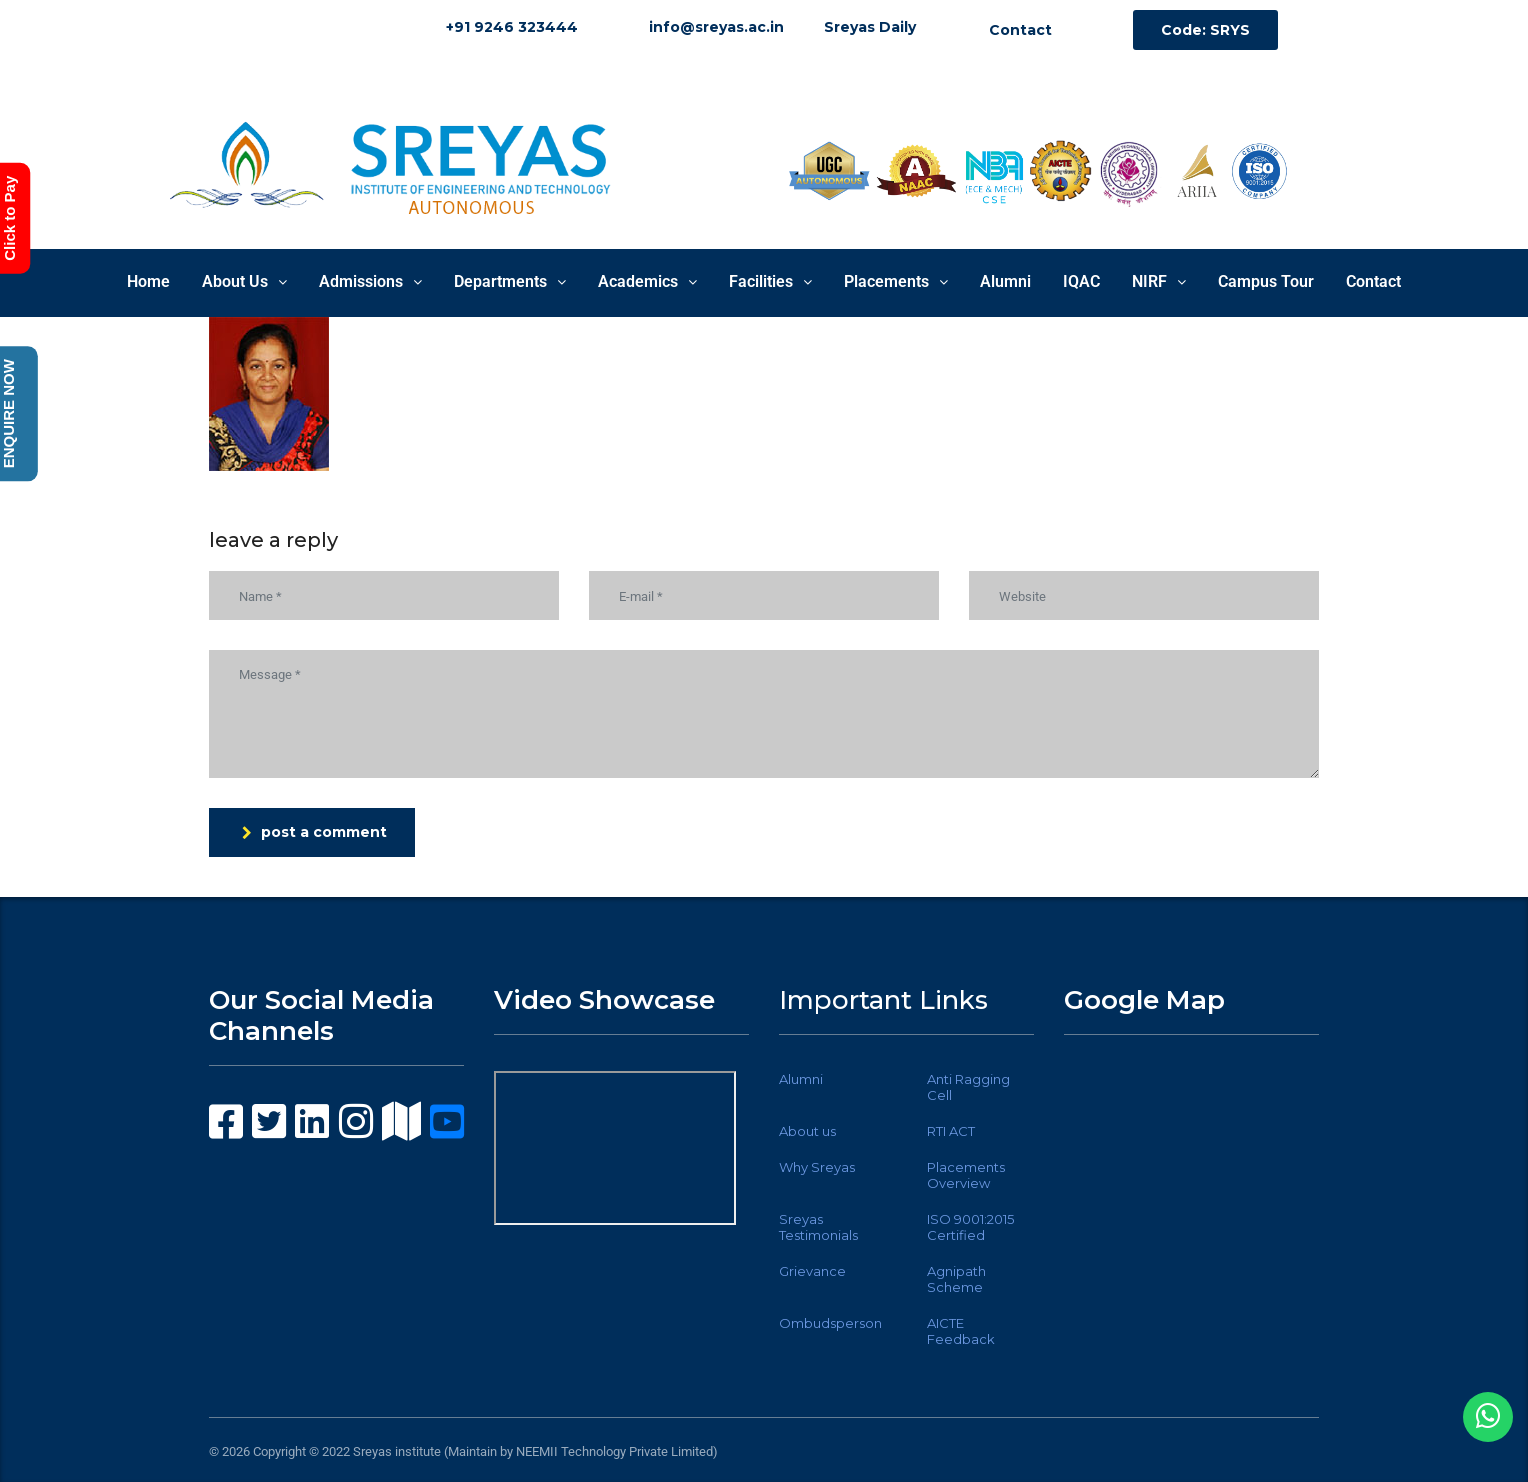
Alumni (1005, 281)
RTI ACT (951, 1131)
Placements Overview (966, 1175)
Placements (896, 281)
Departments (510, 281)
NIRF (1159, 281)
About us (807, 1131)
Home (148, 281)
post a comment (314, 832)
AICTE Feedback (961, 1331)
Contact (1373, 281)
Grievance (812, 1271)
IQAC (1081, 281)
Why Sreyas (817, 1167)
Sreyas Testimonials (818, 1227)
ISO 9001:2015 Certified (970, 1227)
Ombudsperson (830, 1323)
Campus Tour (1266, 281)
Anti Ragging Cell (968, 1087)
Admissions (370, 281)
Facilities (770, 281)
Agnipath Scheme (956, 1279)
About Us (244, 281)
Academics (647, 281)
